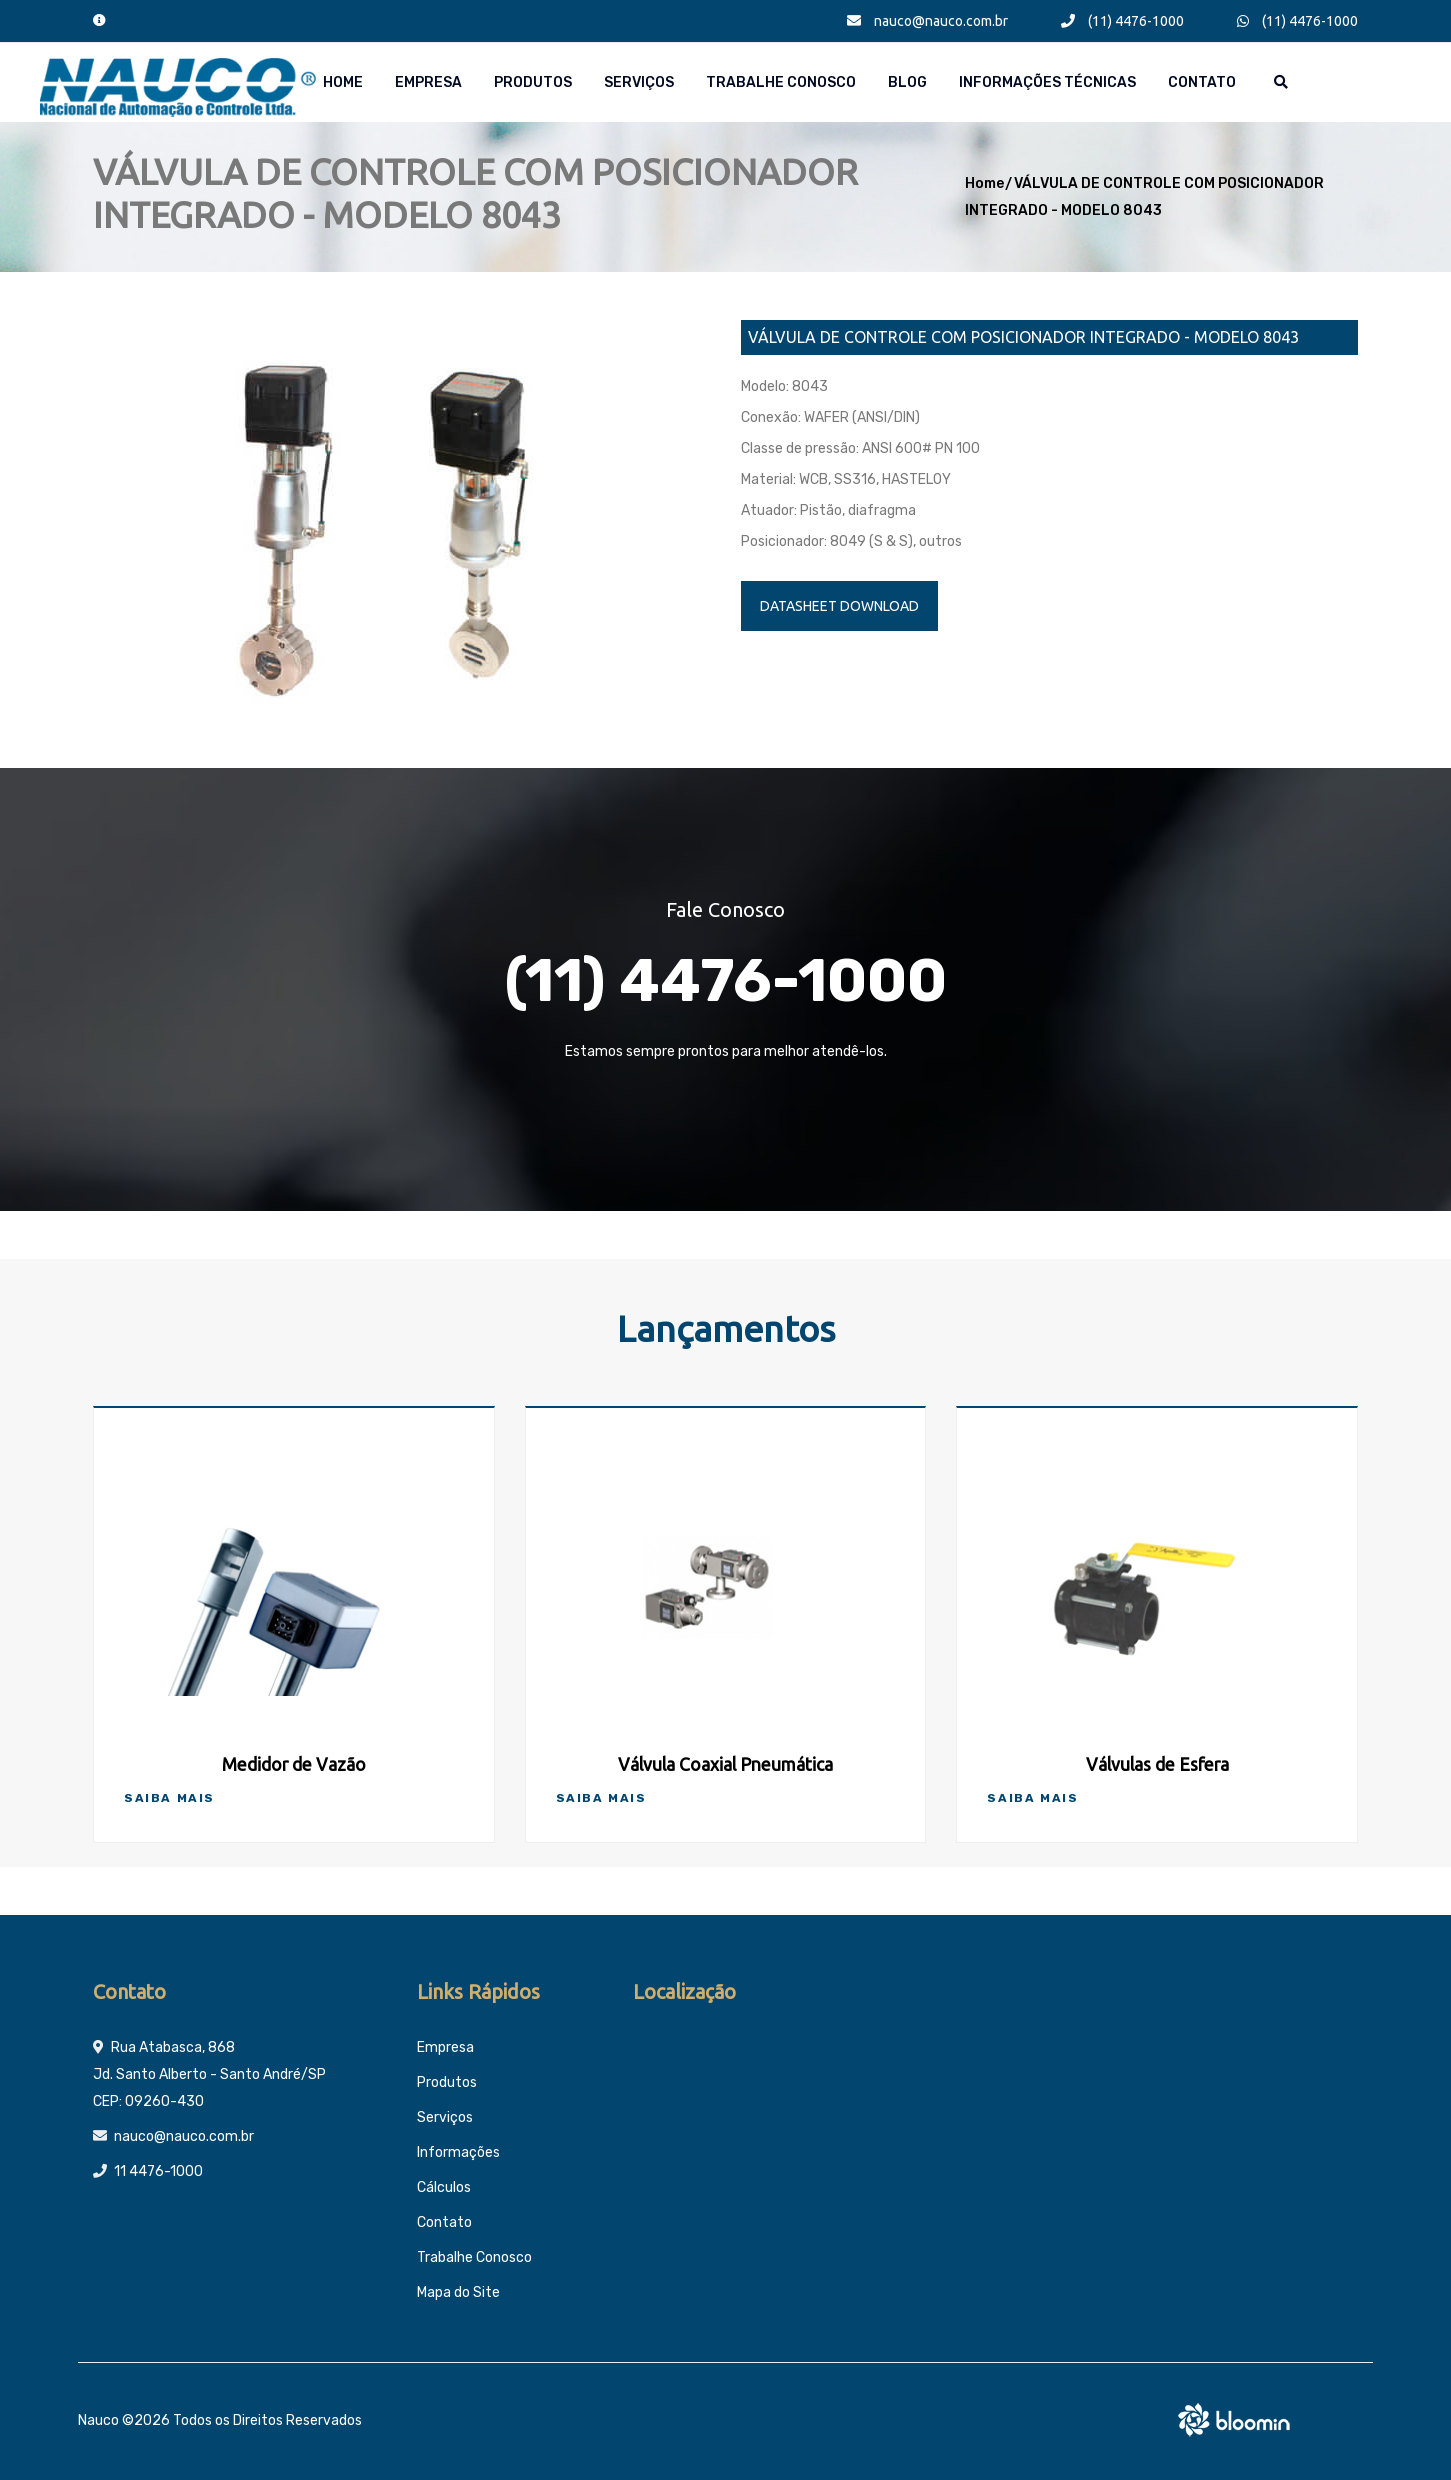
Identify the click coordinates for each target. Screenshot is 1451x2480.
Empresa (428, 82)
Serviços (639, 82)
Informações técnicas (1047, 82)
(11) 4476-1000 (1122, 21)
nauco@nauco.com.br (927, 21)
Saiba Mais (169, 1798)
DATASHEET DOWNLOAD (839, 606)
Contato (1202, 82)
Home (343, 82)
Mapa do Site (458, 2292)
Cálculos (444, 2187)
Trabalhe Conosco (781, 82)
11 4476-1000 (158, 2171)
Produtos (533, 82)
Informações (458, 2152)
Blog (907, 82)
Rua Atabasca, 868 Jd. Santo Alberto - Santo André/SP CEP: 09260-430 (209, 2074)
